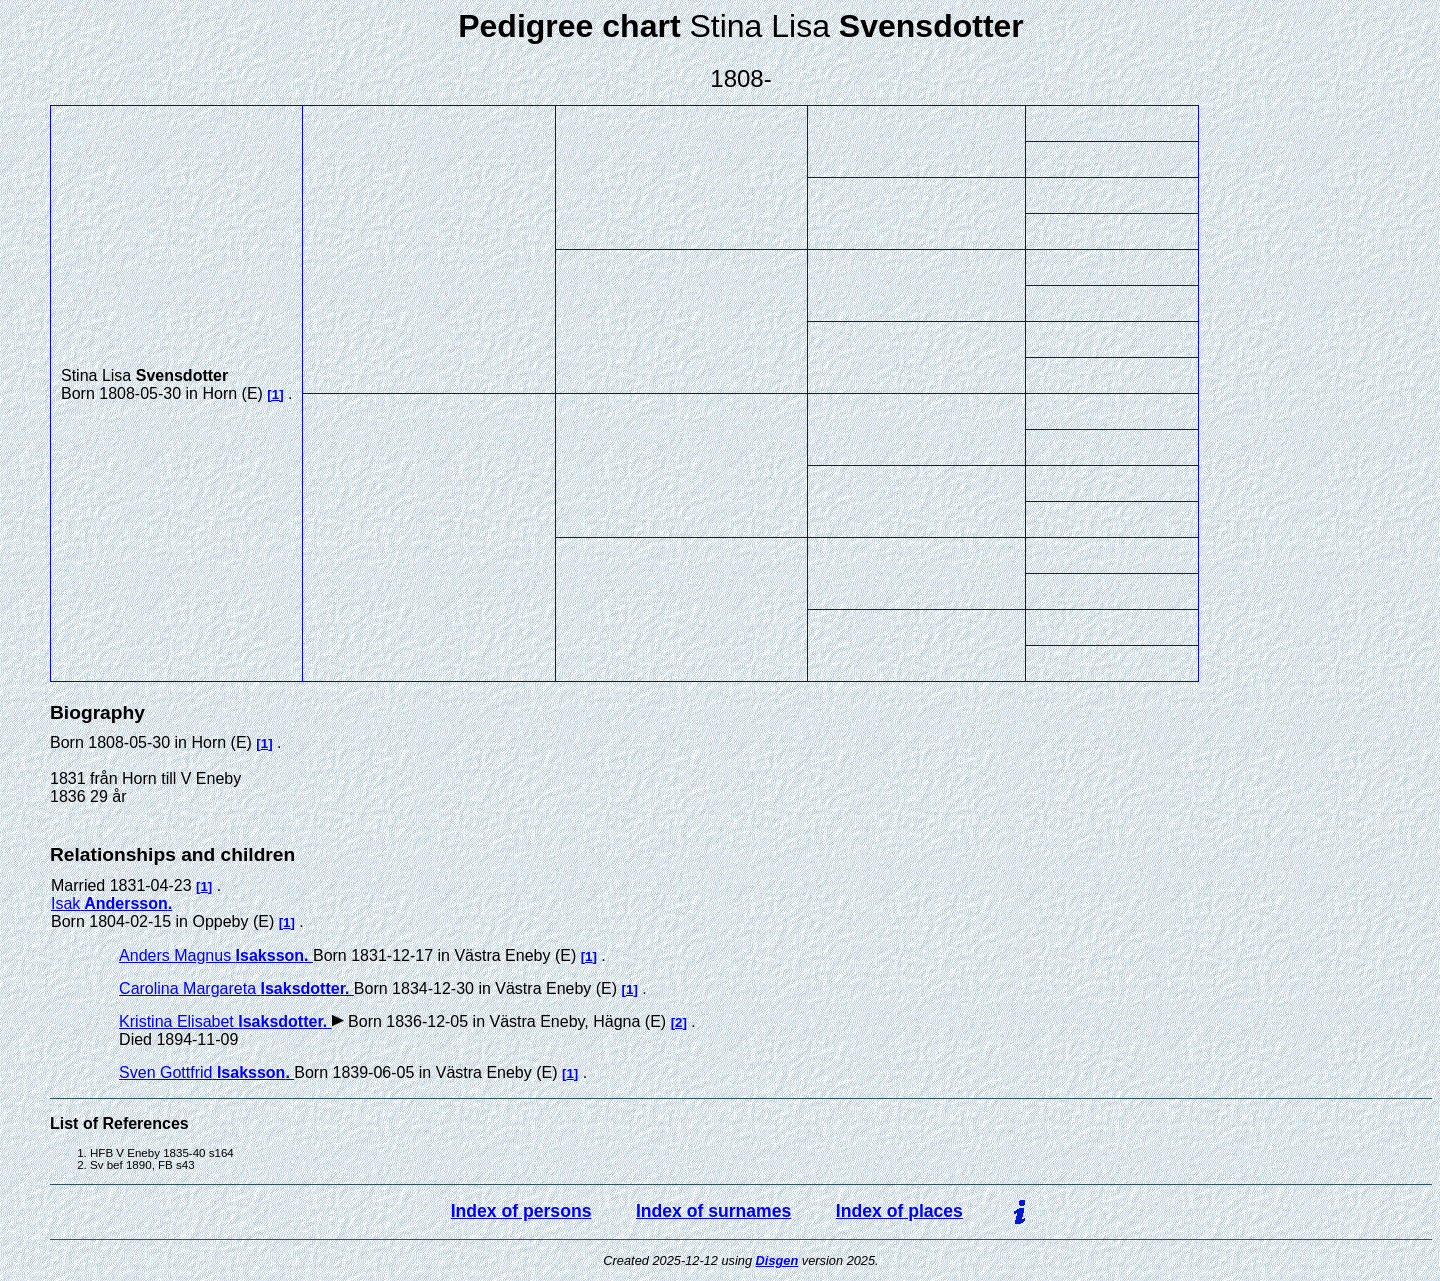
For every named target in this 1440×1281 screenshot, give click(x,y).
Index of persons (521, 1211)
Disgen (777, 1260)
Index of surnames (713, 1211)
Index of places (899, 1211)
